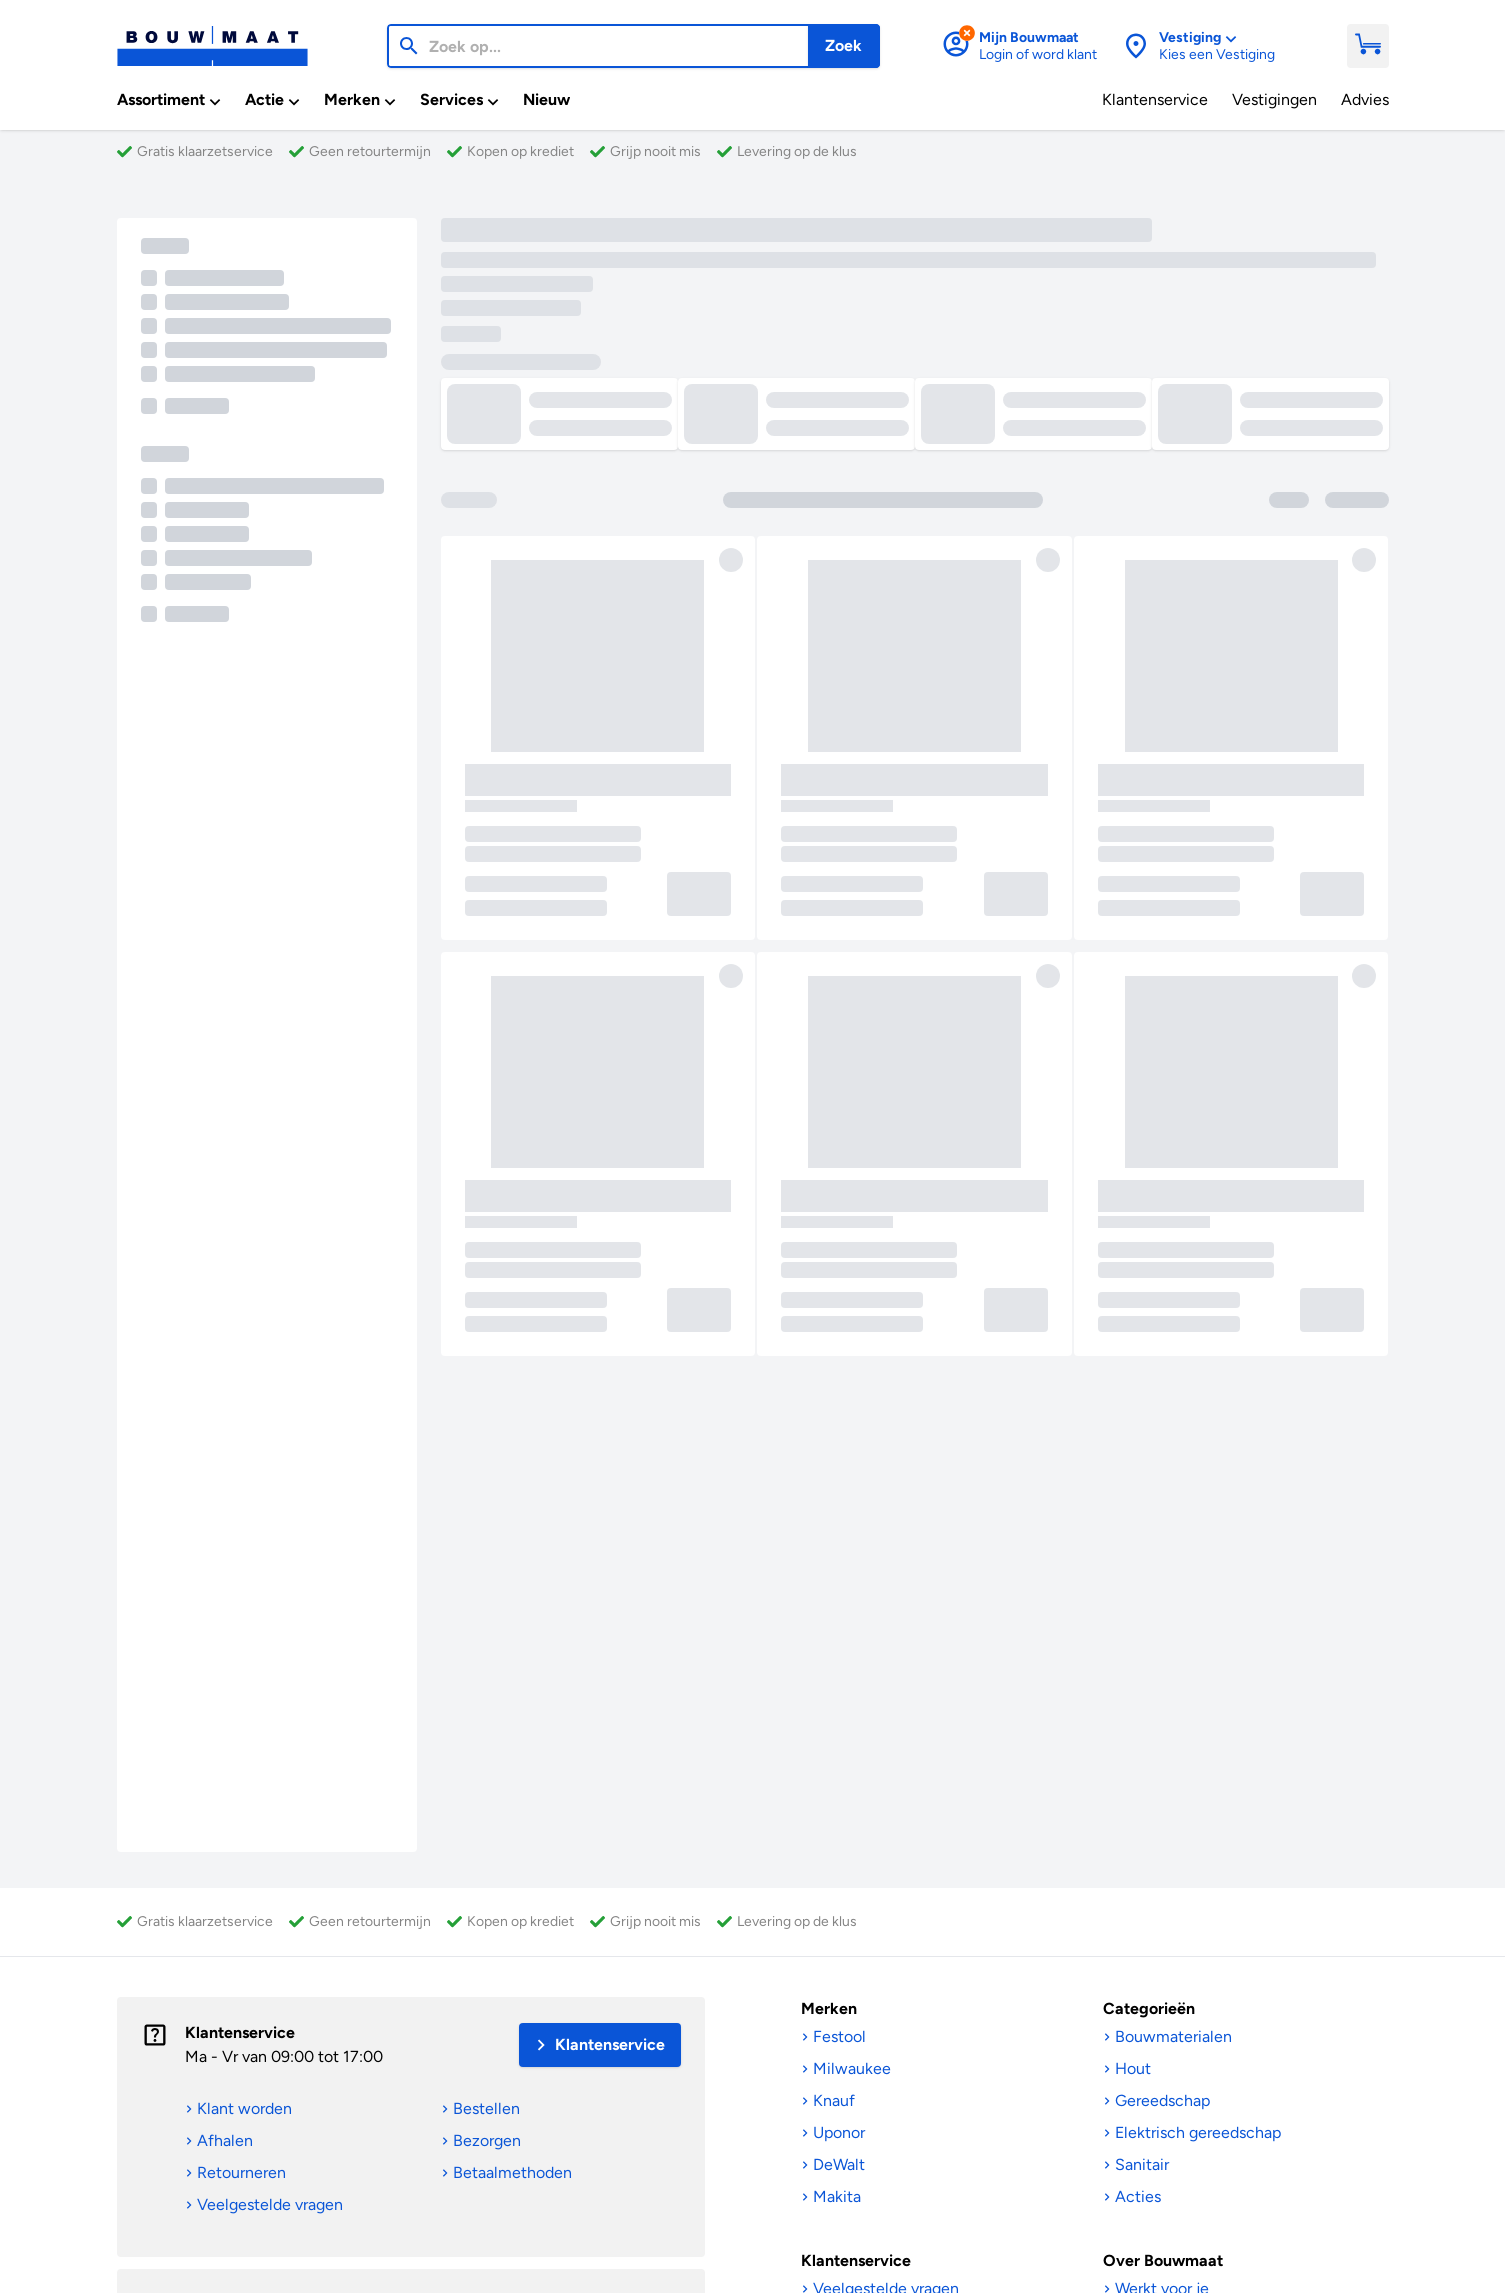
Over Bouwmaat (1163, 2260)
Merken (829, 2008)
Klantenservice (240, 2032)
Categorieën (1149, 2008)
